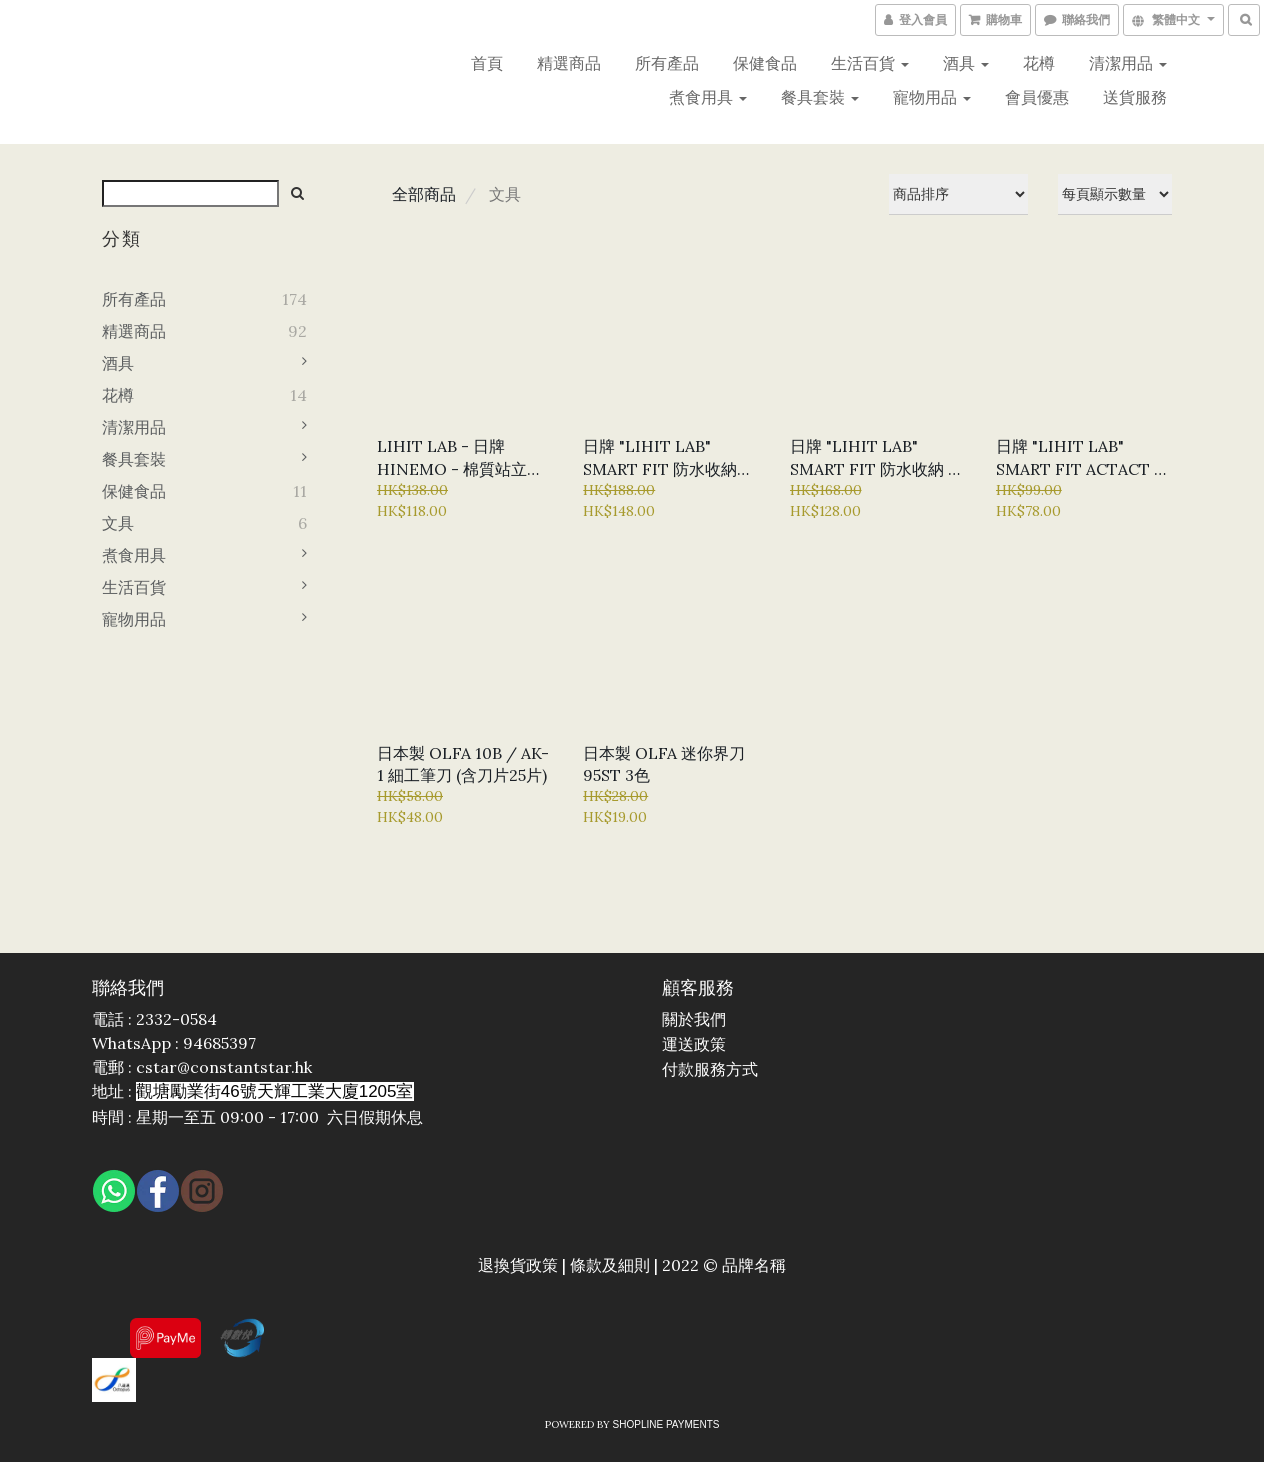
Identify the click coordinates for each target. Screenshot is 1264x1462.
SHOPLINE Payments (666, 1424)
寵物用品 (932, 97)
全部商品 (424, 194)
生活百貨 (870, 63)
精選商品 (569, 63)
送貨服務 (1135, 97)
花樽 (1039, 63)
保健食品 (765, 63)
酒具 (966, 63)
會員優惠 (1037, 97)
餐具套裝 (820, 97)
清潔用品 (1128, 63)
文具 (118, 523)
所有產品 (667, 63)
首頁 (487, 63)
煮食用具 (708, 97)
